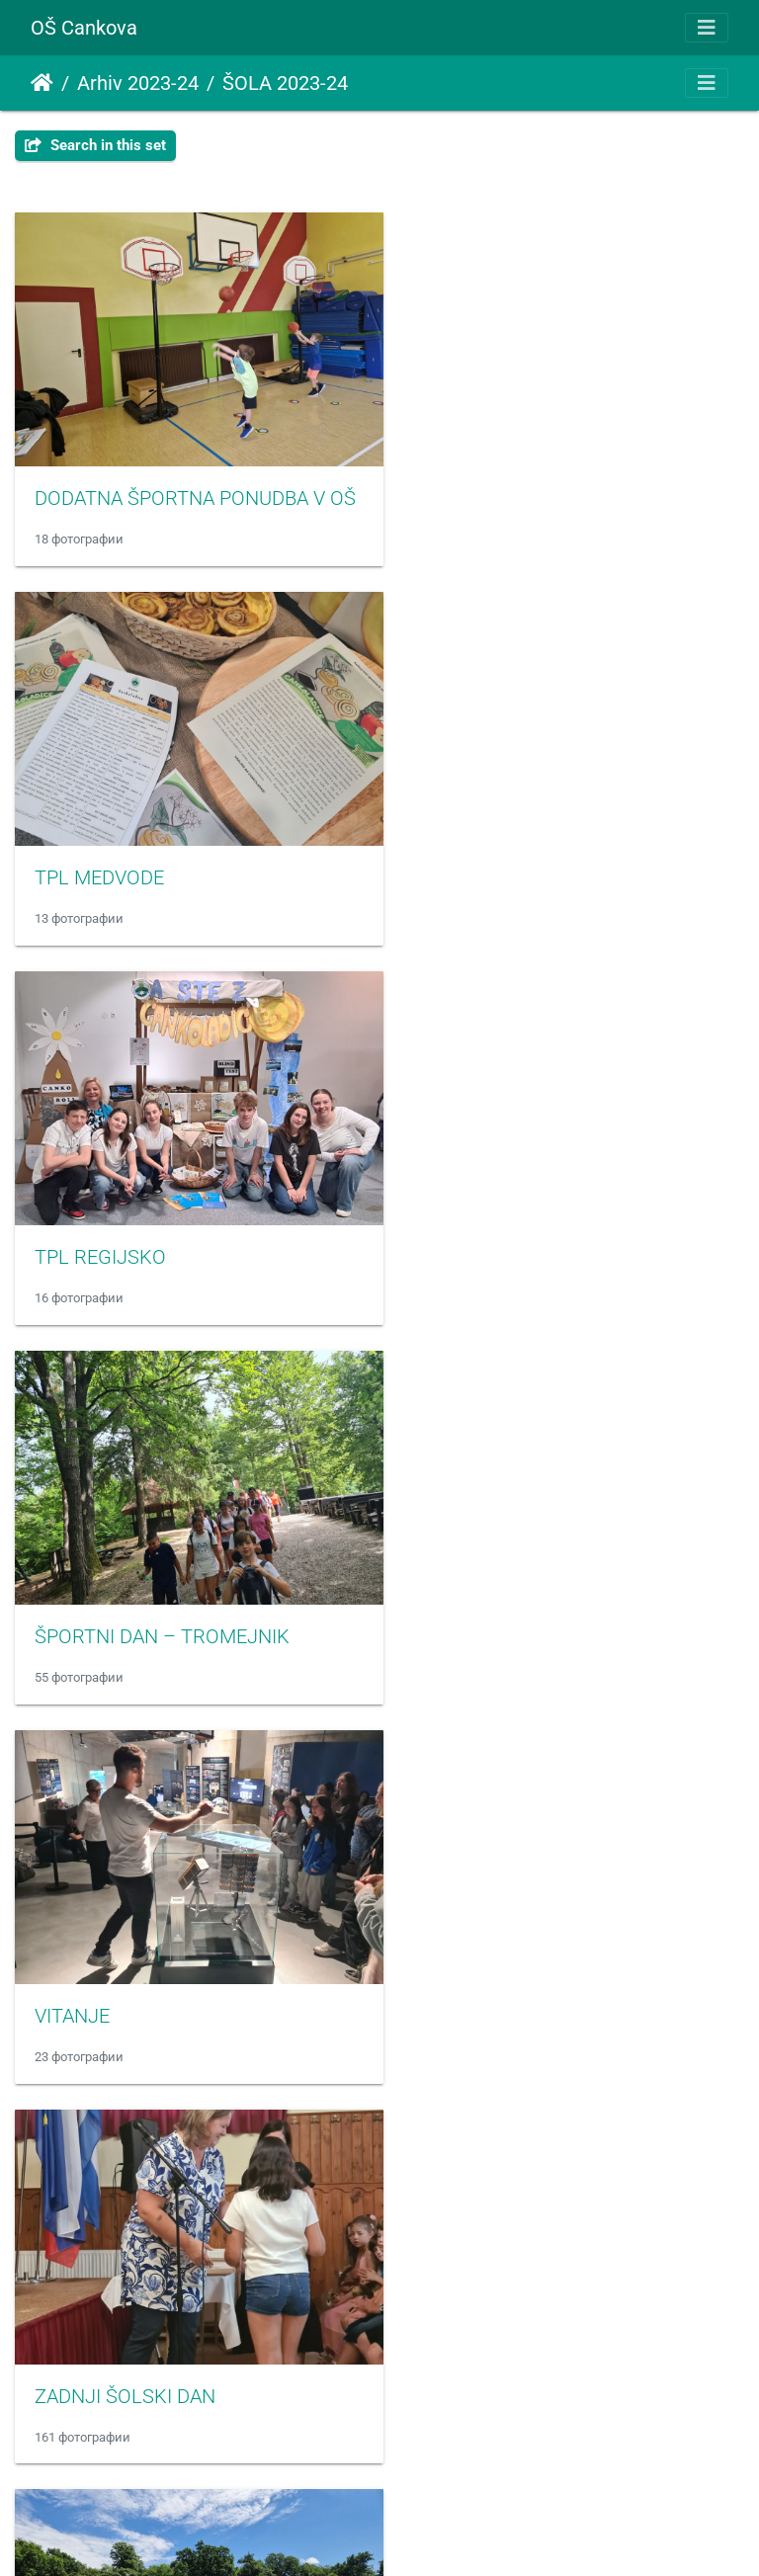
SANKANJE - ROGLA (502, 1584)
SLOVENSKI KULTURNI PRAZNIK (555, 1950)
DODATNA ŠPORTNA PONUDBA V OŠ (195, 485)
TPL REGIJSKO (100, 852)
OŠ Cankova (84, 28)
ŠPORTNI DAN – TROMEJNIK (541, 852)
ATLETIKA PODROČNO (133, 1584)
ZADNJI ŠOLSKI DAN (504, 1217)
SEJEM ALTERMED (116, 1950)
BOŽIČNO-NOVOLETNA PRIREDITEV (570, 2317)
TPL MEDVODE (479, 485)
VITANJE (72, 1217)
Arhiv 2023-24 (138, 83)
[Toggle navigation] (706, 27)
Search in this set (95, 145)
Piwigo (422, 2534)
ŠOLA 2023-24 (285, 83)
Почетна (42, 83)
